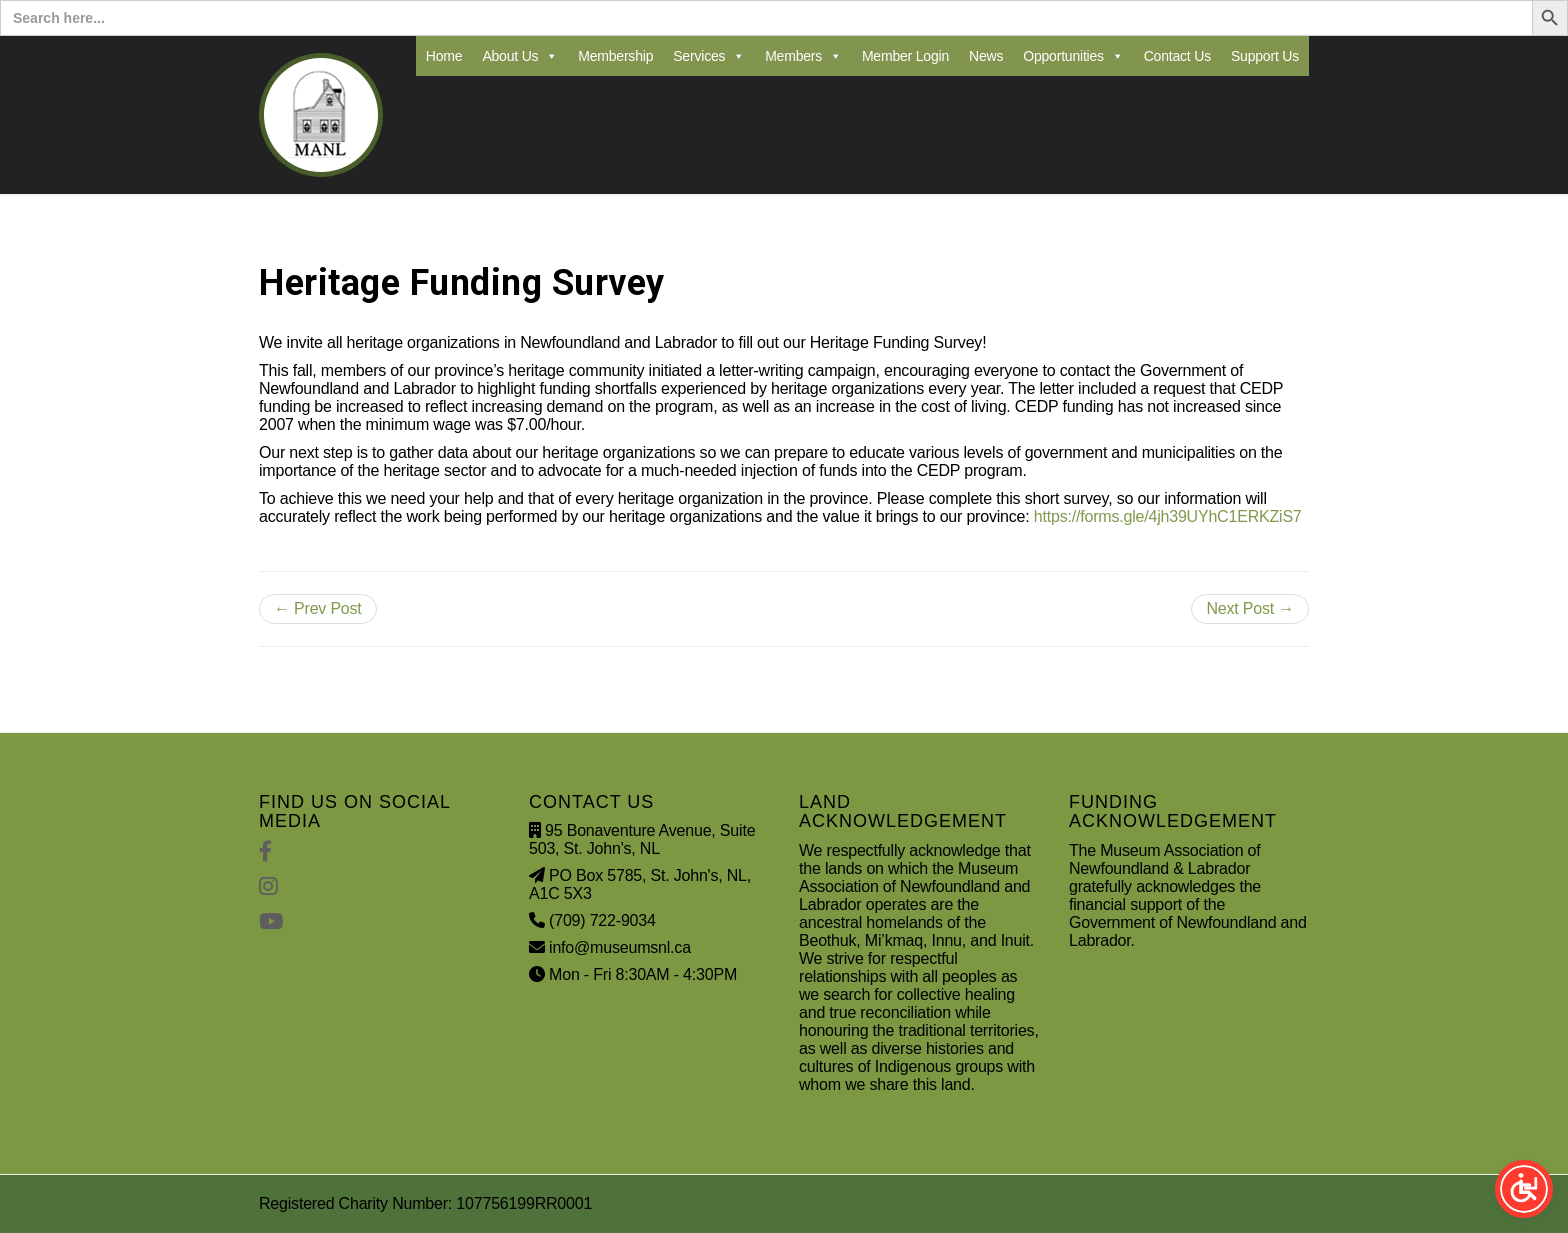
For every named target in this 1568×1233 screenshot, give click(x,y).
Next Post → (1250, 608)
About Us (520, 56)
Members (803, 56)
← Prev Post (318, 608)
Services (709, 56)
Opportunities (1073, 56)
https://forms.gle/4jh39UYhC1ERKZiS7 (1168, 516)
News (986, 56)
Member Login (905, 56)
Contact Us (1177, 56)
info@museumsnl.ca (620, 947)
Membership (615, 56)
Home (444, 56)
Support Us (1265, 56)
